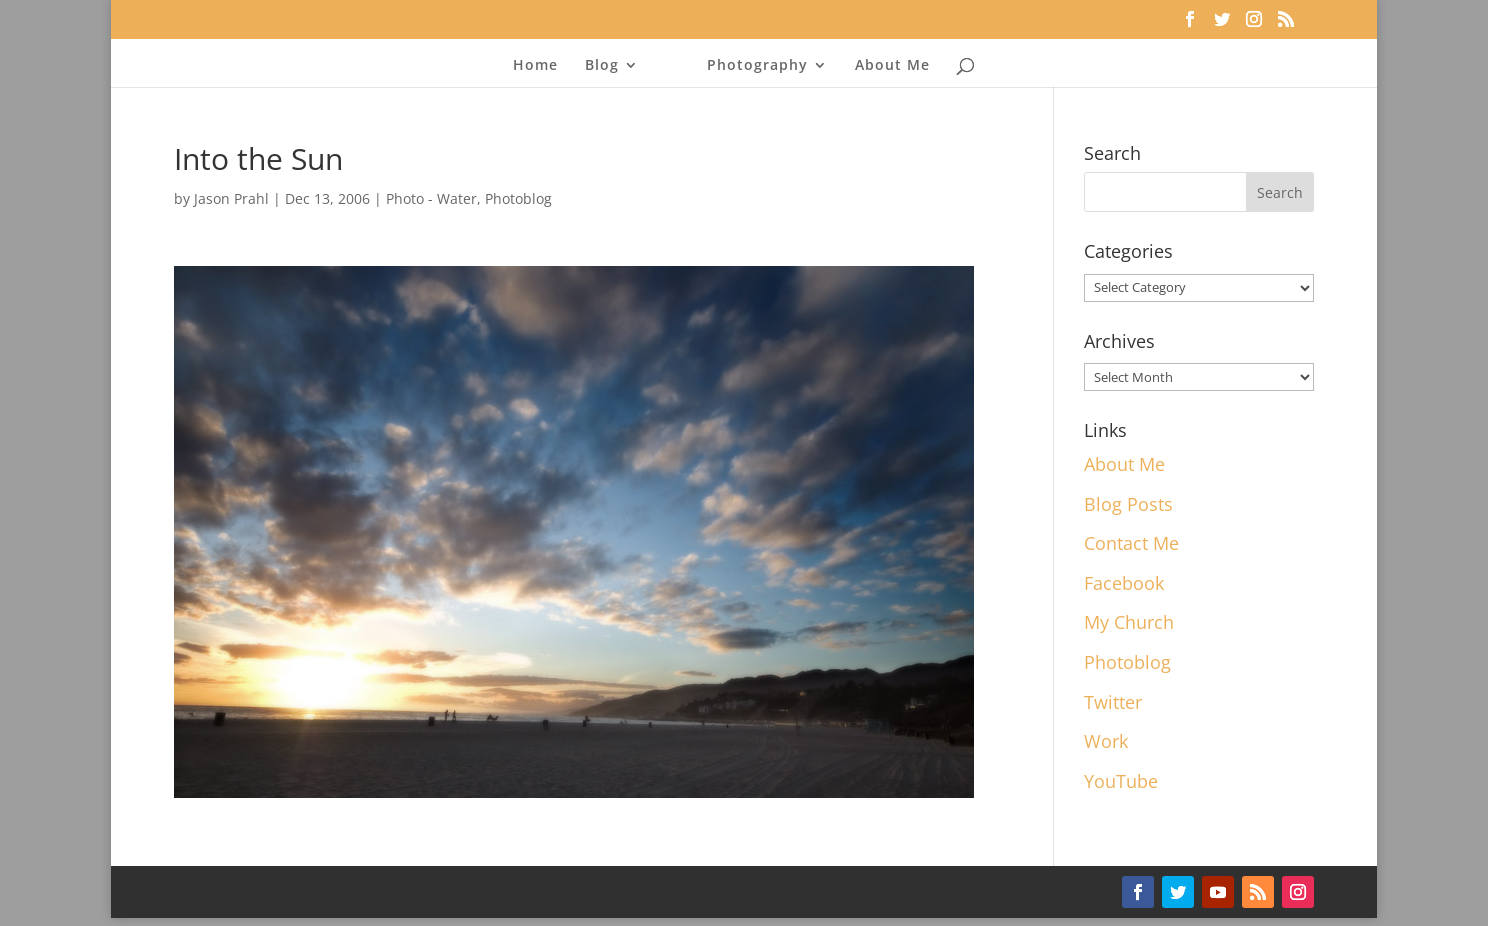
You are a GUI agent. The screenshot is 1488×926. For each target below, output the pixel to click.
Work (1106, 741)
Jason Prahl (231, 198)
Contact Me (1131, 543)
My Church (1129, 622)
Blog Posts (1128, 504)
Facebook (1124, 583)
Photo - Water (431, 198)
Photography (757, 66)
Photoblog (518, 198)
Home (535, 66)
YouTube (1121, 781)
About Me (892, 66)
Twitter (1113, 702)
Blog (602, 66)
